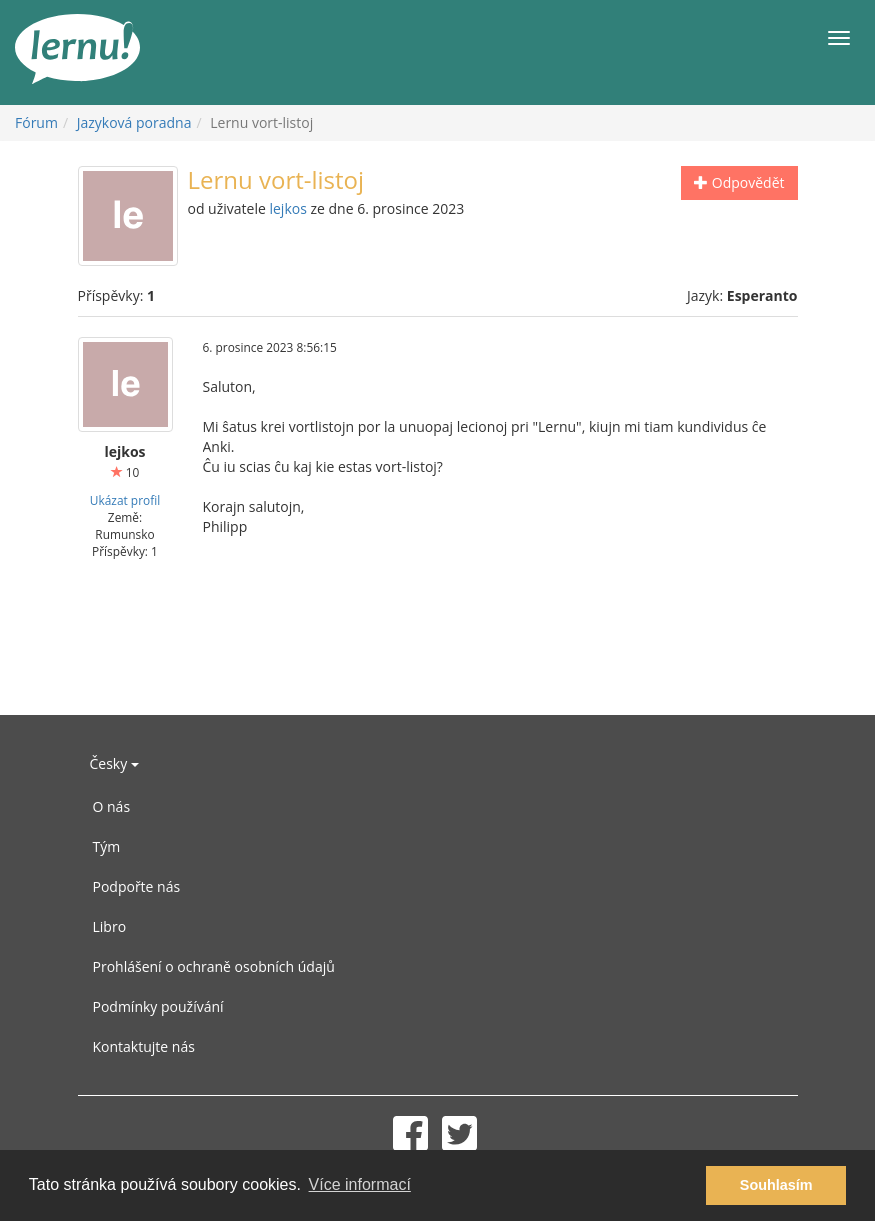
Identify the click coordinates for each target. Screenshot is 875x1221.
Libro (110, 926)
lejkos (287, 208)
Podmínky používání (158, 1006)
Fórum (36, 122)
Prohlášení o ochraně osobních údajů (214, 966)
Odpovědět (739, 182)
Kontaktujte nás (144, 1046)
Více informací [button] (360, 1184)
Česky (114, 763)
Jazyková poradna (134, 122)
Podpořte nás (137, 886)
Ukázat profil (125, 500)
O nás (112, 806)
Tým (107, 846)
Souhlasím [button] (776, 1185)
